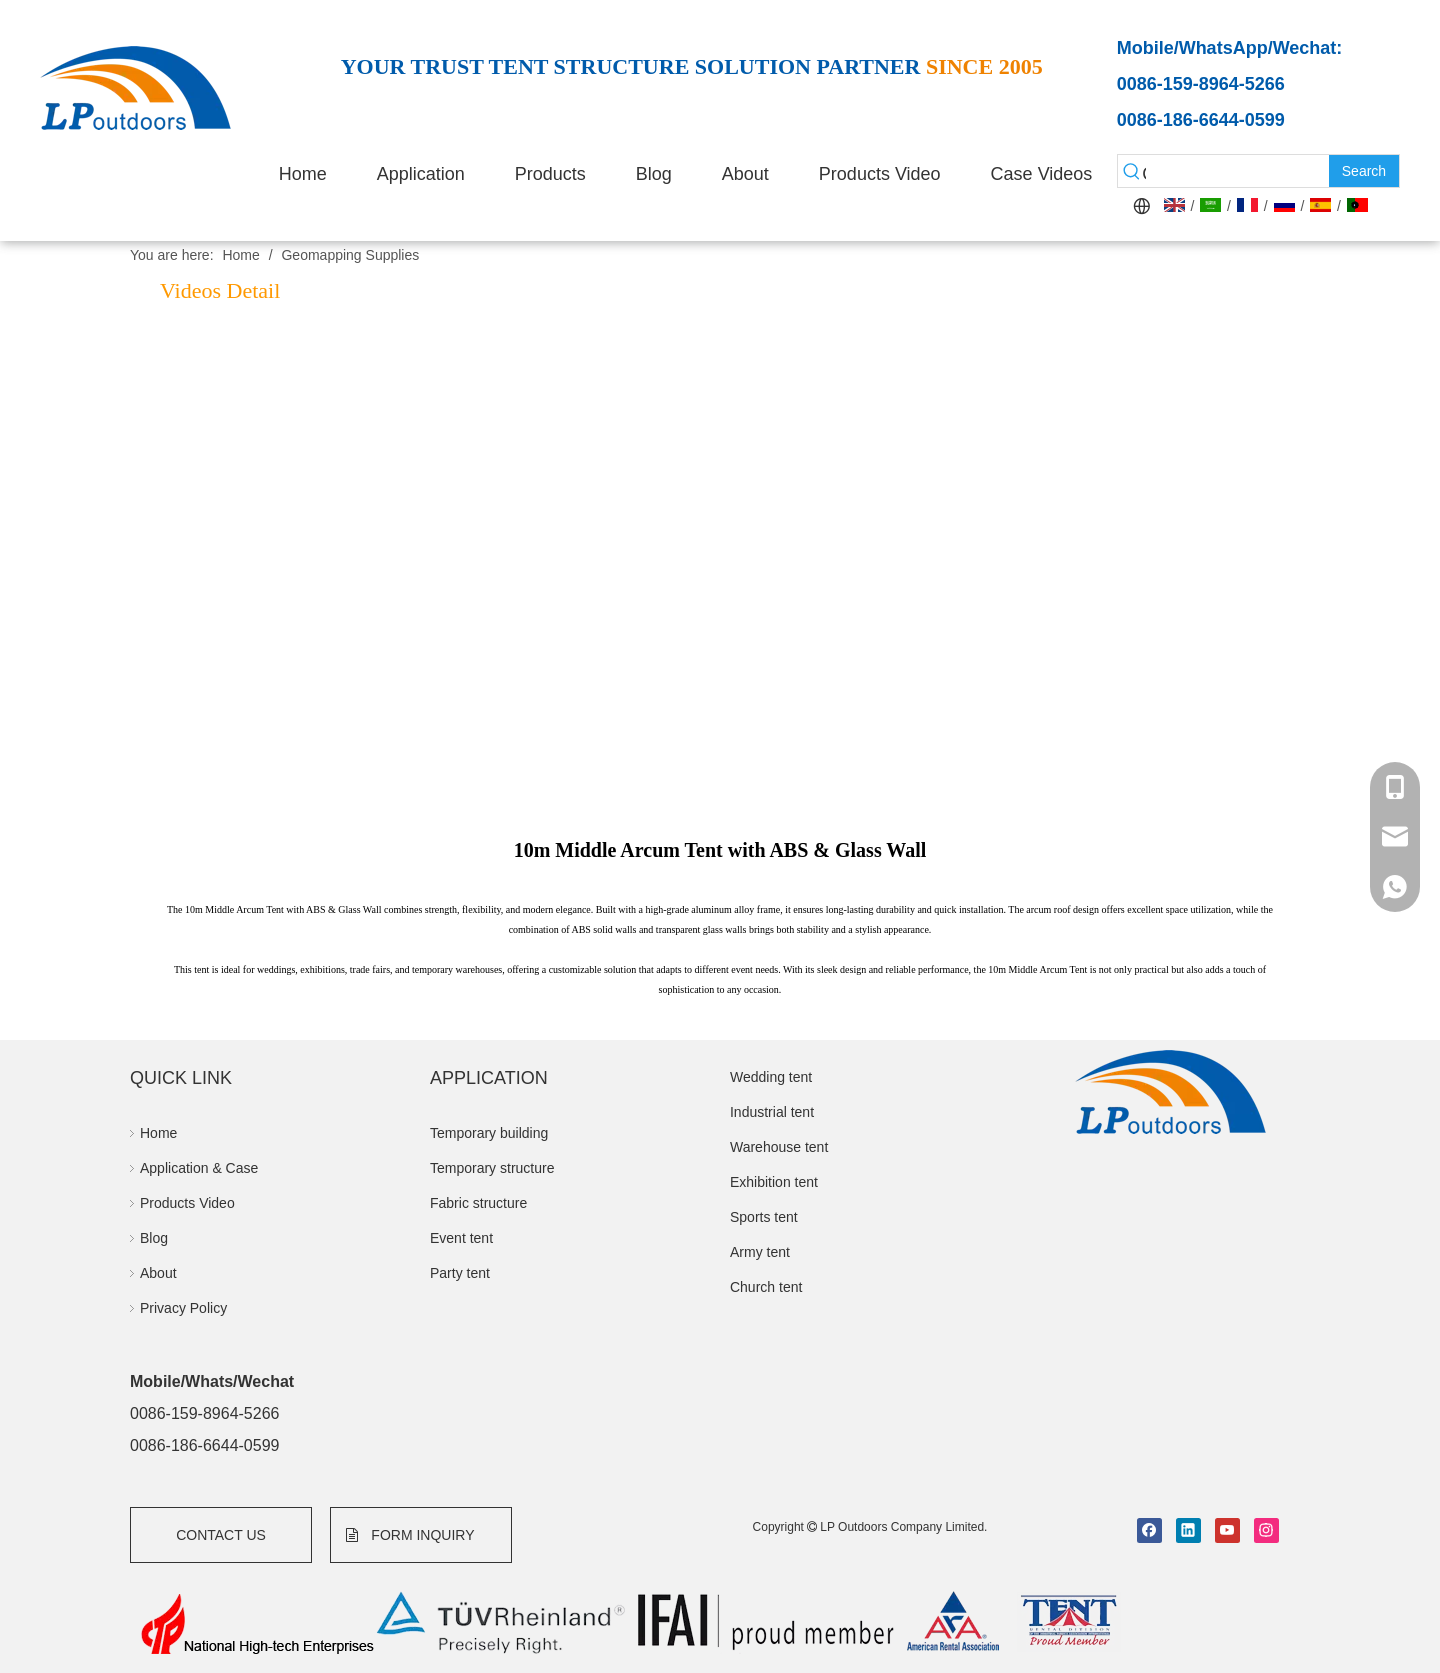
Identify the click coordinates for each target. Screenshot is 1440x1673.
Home (158, 1133)
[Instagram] (1266, 1530)
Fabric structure (478, 1203)
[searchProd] (1237, 171)
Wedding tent (771, 1077)
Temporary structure (492, 1168)
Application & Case (199, 1168)
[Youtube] (1227, 1530)
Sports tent (764, 1217)
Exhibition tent (774, 1182)
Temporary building (489, 1133)
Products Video (187, 1203)
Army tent (760, 1252)
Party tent (460, 1273)
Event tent (461, 1238)
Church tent (766, 1287)
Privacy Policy (183, 1308)
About (158, 1273)
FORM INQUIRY (410, 1535)
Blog (154, 1238)
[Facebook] (1149, 1530)
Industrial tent (772, 1112)
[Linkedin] (1188, 1530)
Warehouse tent (779, 1147)
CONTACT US (221, 1535)
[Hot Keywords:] (1364, 171)
